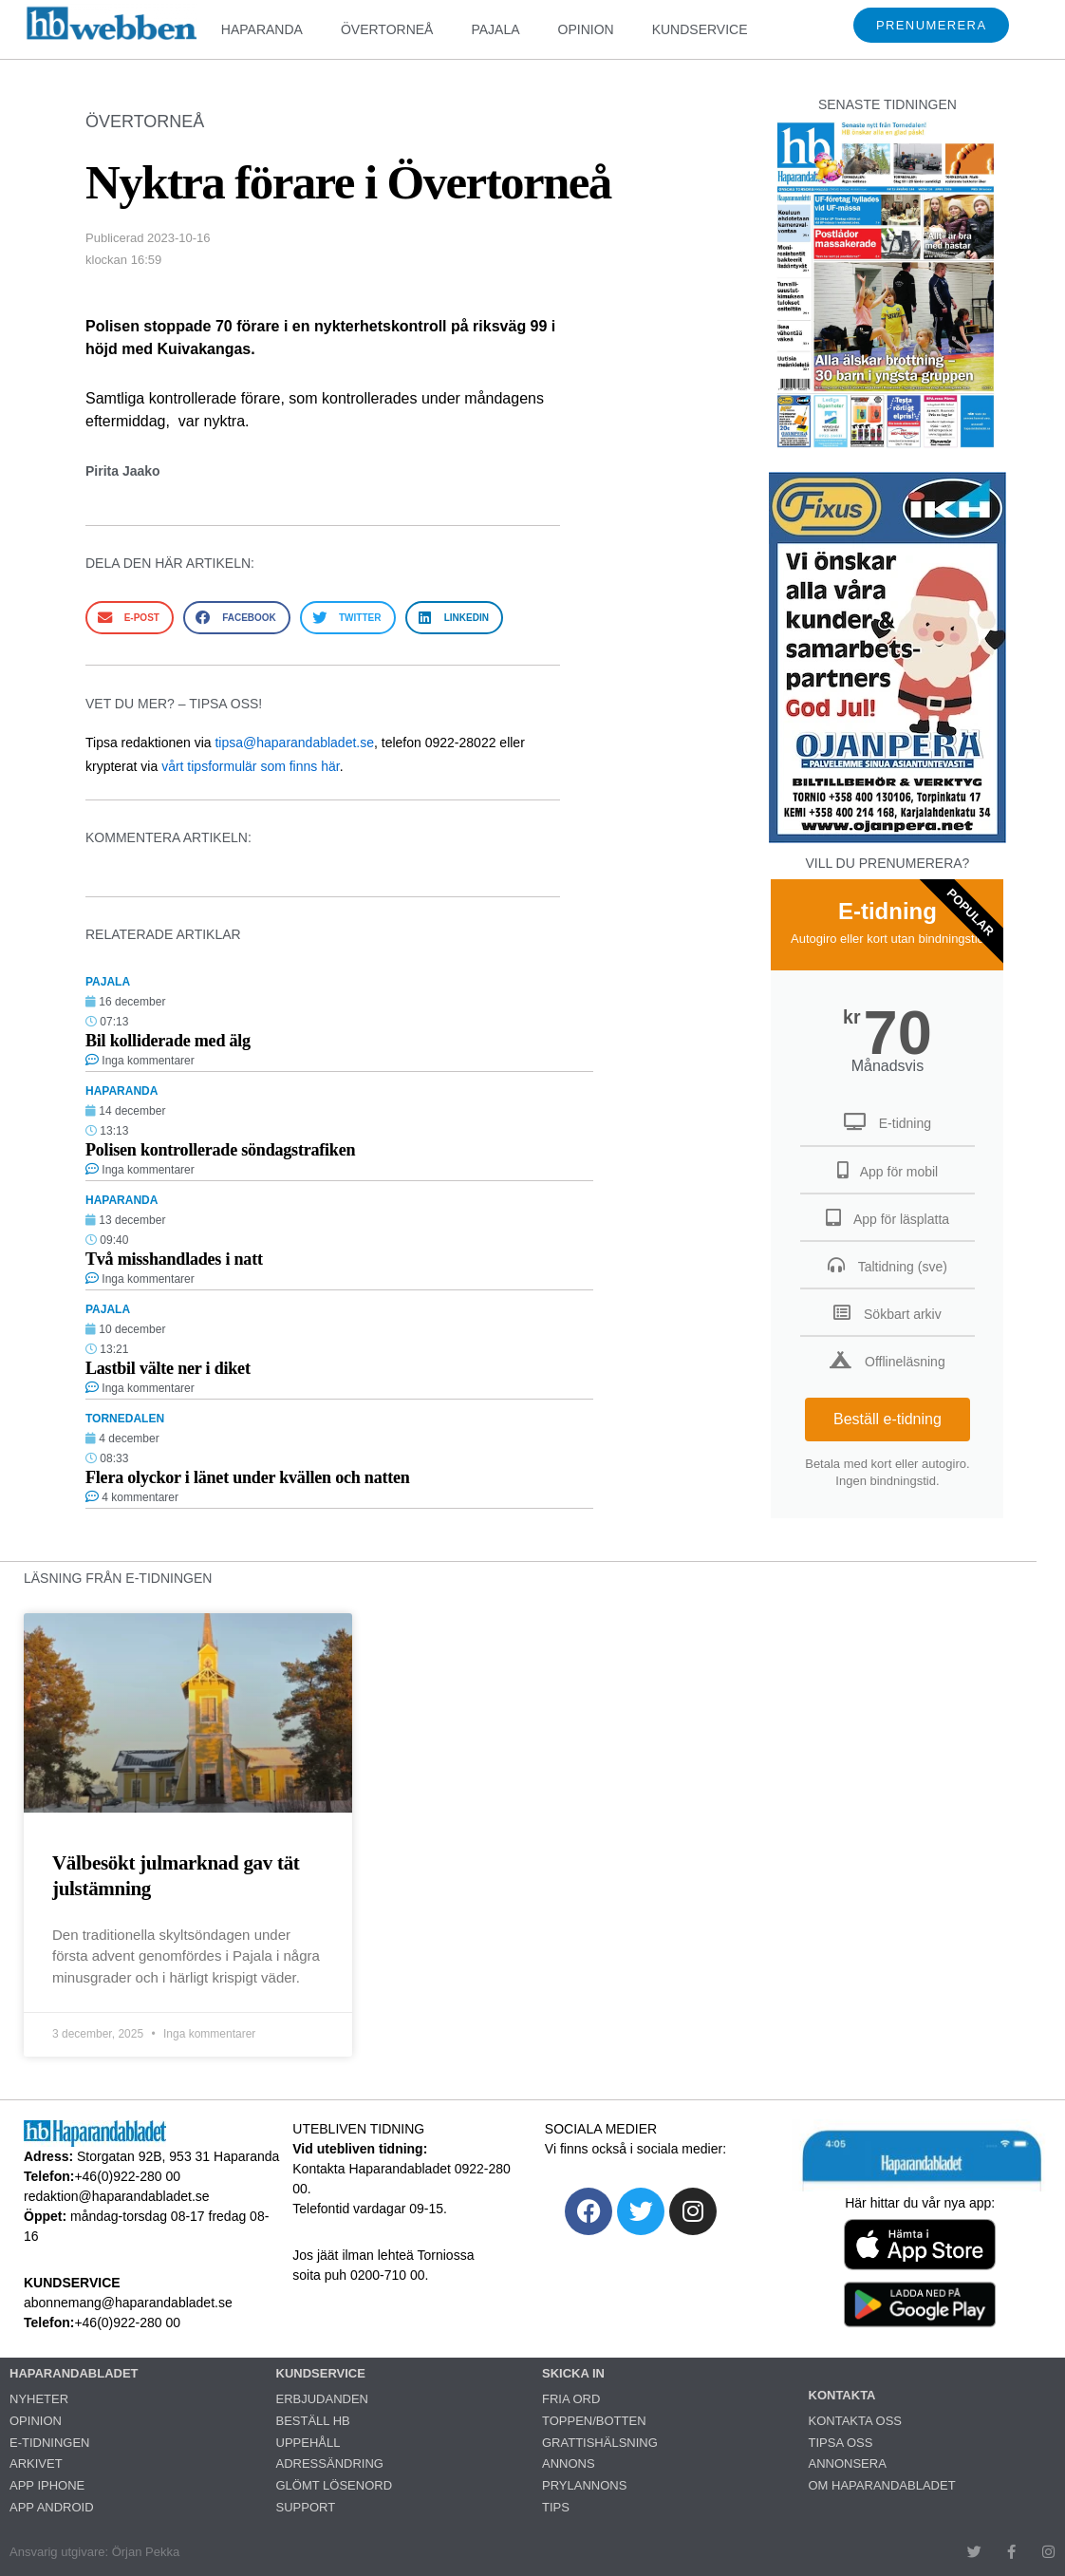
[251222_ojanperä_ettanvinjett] (887, 838)
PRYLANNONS (584, 2485)
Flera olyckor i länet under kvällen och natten (247, 1477)
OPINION (586, 29)
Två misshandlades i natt (174, 1259)
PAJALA (495, 29)
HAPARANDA (262, 29)
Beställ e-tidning (887, 1419)
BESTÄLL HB (313, 2421)
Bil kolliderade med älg (168, 1040)
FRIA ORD (571, 2399)
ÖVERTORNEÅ (387, 29)
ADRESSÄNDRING (329, 2463)
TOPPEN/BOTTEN (594, 2421)
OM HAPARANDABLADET (882, 2485)
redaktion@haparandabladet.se (117, 2196)
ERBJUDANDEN (322, 2399)
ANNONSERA (848, 2463)
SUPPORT (306, 2507)
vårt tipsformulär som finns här (250, 766)
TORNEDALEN (124, 1418)
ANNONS (568, 2463)
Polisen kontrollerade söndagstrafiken (220, 1149)
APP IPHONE (46, 2485)
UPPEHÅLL (308, 2442)
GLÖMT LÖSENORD (334, 2485)
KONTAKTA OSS (855, 2421)
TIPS (556, 2507)
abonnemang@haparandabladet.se (128, 2302)
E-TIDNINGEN (49, 2442)
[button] (129, 617)
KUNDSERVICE (700, 29)
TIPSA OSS (841, 2442)
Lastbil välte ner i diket (168, 1368)
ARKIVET (36, 2463)
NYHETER (38, 2399)
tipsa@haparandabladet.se (294, 742)
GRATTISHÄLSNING (600, 2442)
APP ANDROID (51, 2507)
